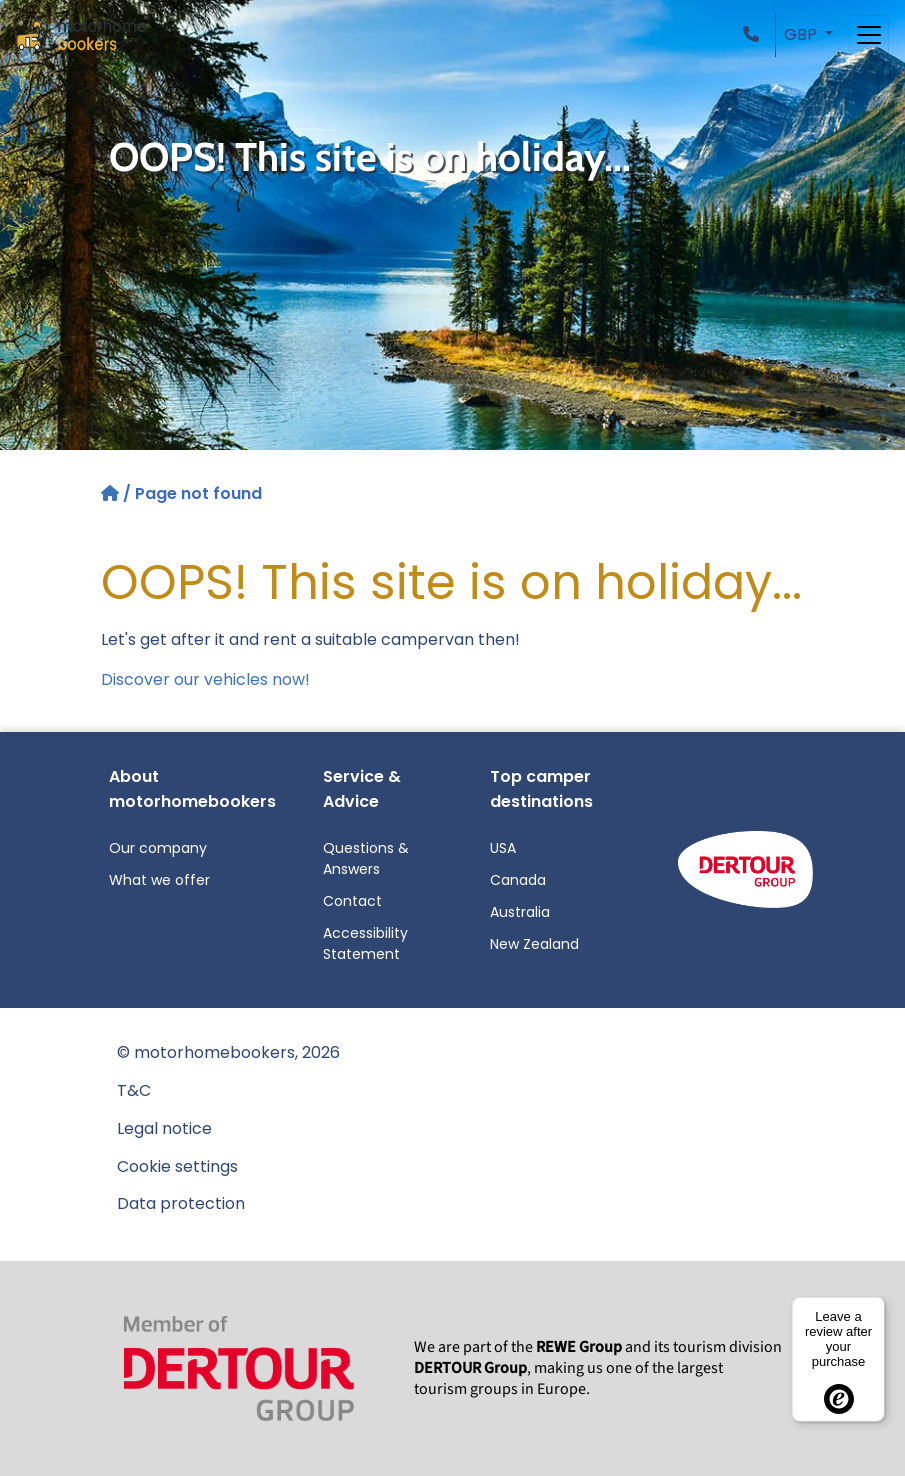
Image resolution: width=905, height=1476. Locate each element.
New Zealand (534, 944)
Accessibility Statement (365, 943)
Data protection (181, 1203)
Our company (158, 848)
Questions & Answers (366, 858)
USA (503, 848)
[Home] (112, 493)
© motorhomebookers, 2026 (228, 1052)
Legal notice (164, 1128)
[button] (755, 34)
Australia (520, 912)
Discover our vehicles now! (205, 679)
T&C (134, 1090)
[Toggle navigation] (869, 35)
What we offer (159, 880)
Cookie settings (177, 1166)
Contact (352, 901)
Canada (518, 880)
